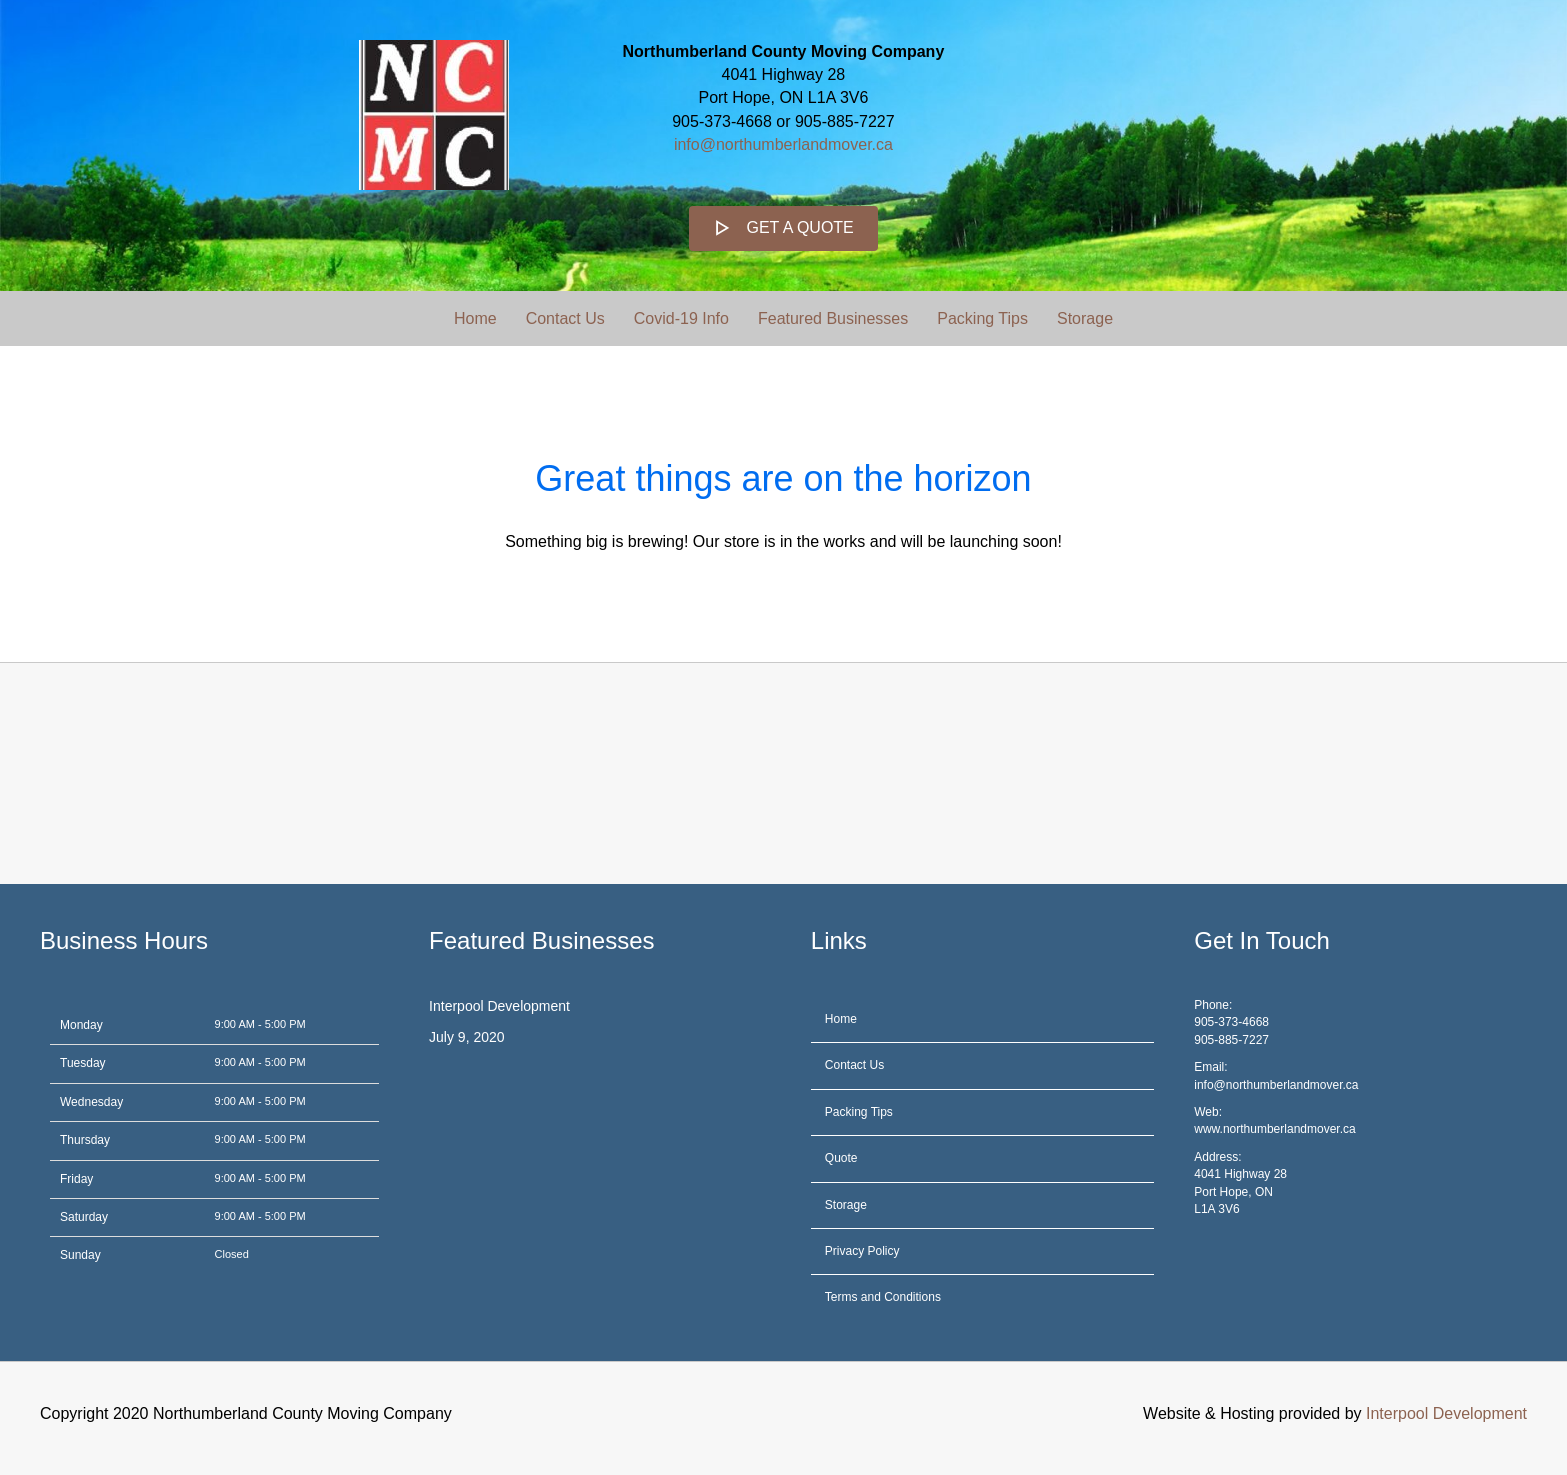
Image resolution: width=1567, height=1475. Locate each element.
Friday (76, 1179)
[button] (783, 228)
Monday (81, 1025)
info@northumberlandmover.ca (783, 144)
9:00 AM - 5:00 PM (260, 1024)
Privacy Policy (862, 1251)
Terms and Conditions (883, 1297)
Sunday (80, 1255)
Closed (232, 1254)
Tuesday (83, 1063)
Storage (1085, 318)
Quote (841, 1158)
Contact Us (565, 318)
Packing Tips (982, 318)
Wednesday (91, 1102)
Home (475, 318)
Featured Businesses (833, 318)
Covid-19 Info (681, 318)
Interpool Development (499, 1006)
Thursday (85, 1140)
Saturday (84, 1217)
